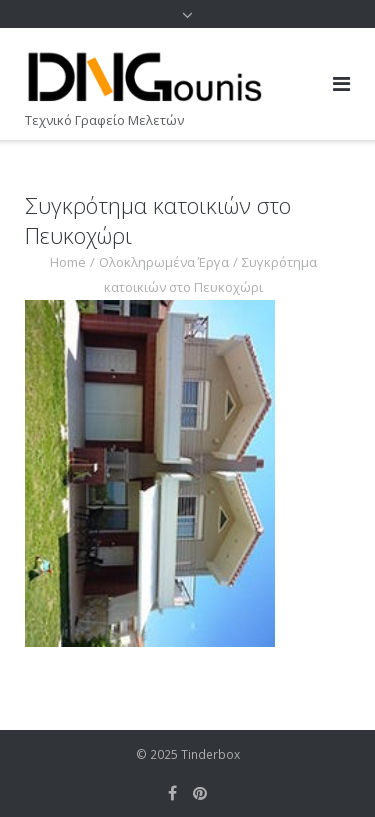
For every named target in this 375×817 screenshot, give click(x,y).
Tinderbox (210, 754)
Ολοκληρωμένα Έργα (164, 262)
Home (68, 262)
